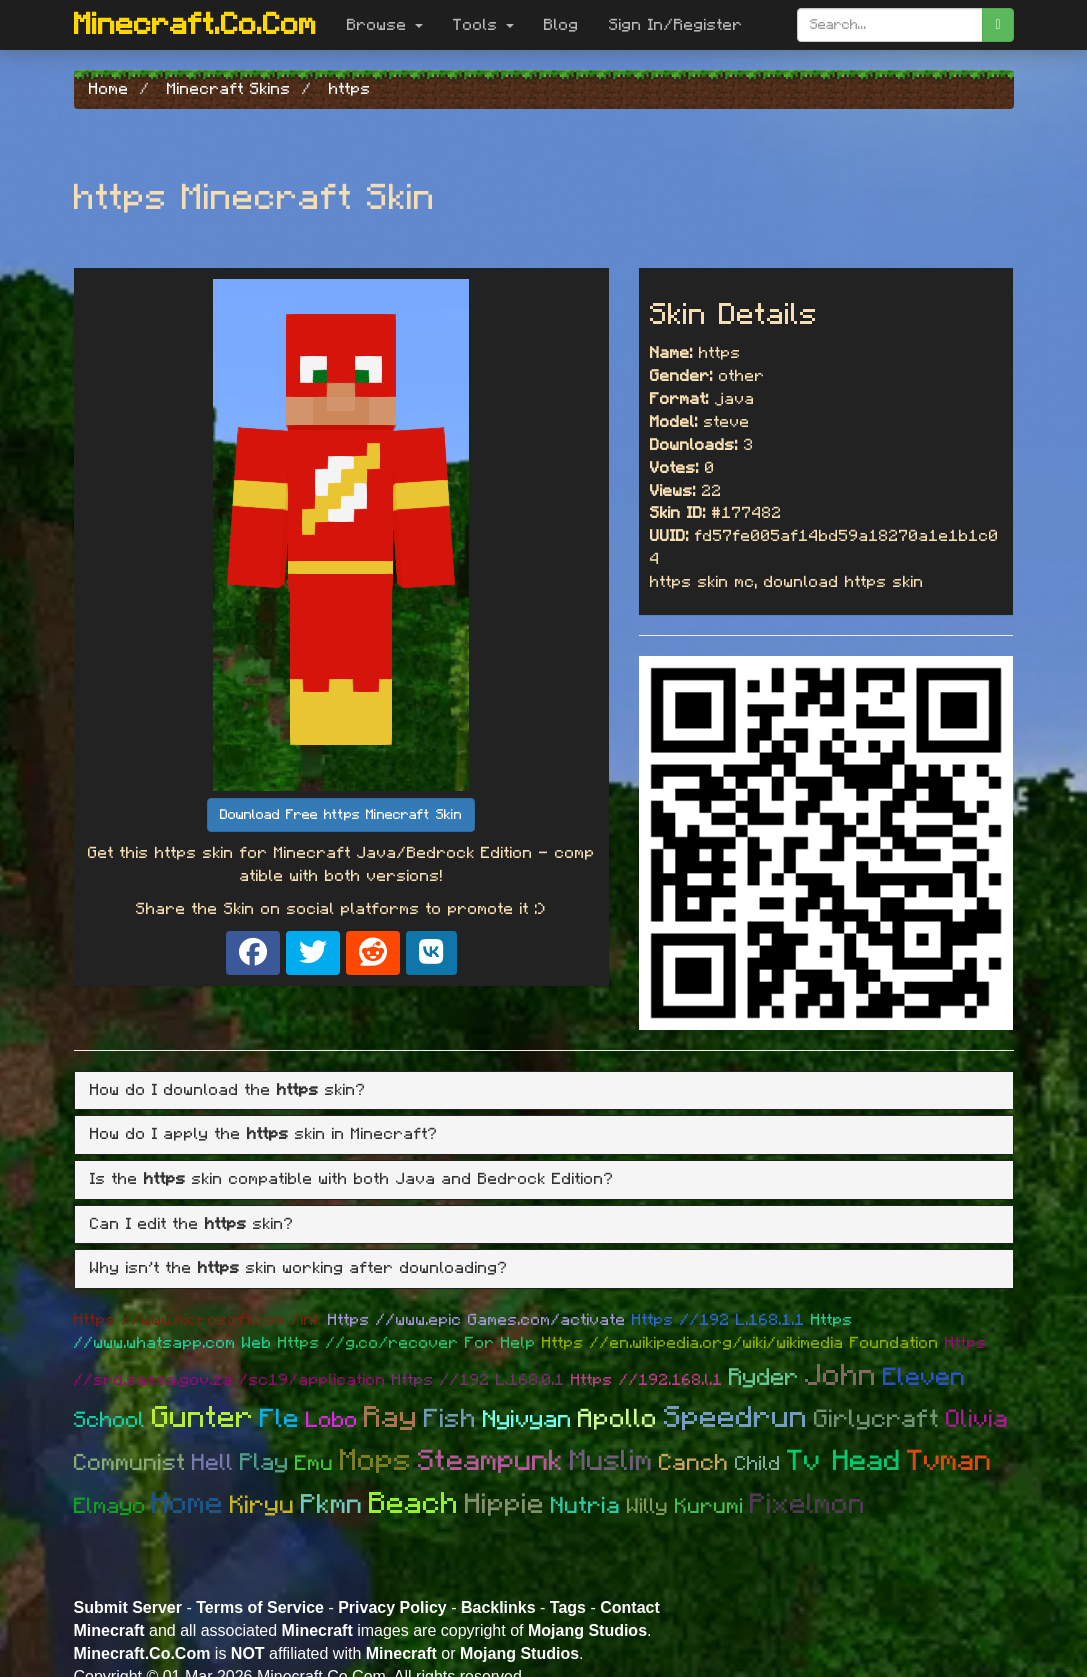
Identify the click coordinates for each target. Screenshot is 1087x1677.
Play (264, 1463)
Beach (414, 1504)
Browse (385, 25)
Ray (391, 1418)
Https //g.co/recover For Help (407, 1343)
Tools (483, 25)
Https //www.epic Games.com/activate (477, 1320)
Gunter (203, 1418)
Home (188, 1504)
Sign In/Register (676, 25)
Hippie (505, 1505)
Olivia (977, 1419)
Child (758, 1464)
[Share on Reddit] (373, 953)
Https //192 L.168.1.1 (718, 1320)
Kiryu (262, 1505)
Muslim (611, 1461)
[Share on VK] (431, 953)
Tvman (949, 1461)
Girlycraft (877, 1419)
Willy (648, 1506)
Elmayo (110, 1506)
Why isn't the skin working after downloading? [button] (299, 1268)
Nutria (586, 1506)
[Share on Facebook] (253, 953)
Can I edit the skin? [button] (192, 1224)
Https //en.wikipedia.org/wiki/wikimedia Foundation (740, 1343)
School (110, 1420)
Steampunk (491, 1461)
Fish (450, 1419)
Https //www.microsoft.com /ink (198, 1320)
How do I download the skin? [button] (228, 1090)
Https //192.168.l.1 (647, 1380)
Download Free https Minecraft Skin (341, 815)
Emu (314, 1463)
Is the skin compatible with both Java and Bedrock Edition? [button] (352, 1179)
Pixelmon (808, 1505)
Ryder (764, 1378)
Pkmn (332, 1504)
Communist (130, 1463)
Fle (280, 1419)
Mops (376, 1461)
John (841, 1376)
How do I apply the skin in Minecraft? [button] (264, 1134)
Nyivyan (527, 1420)
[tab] (544, 1091)
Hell (213, 1463)
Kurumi (709, 1506)
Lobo (332, 1420)
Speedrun (736, 1418)
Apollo (618, 1419)
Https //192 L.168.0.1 (478, 1380)
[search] (997, 25)
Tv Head (844, 1461)
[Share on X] (313, 953)
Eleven (924, 1377)
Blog (561, 25)
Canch (694, 1463)
